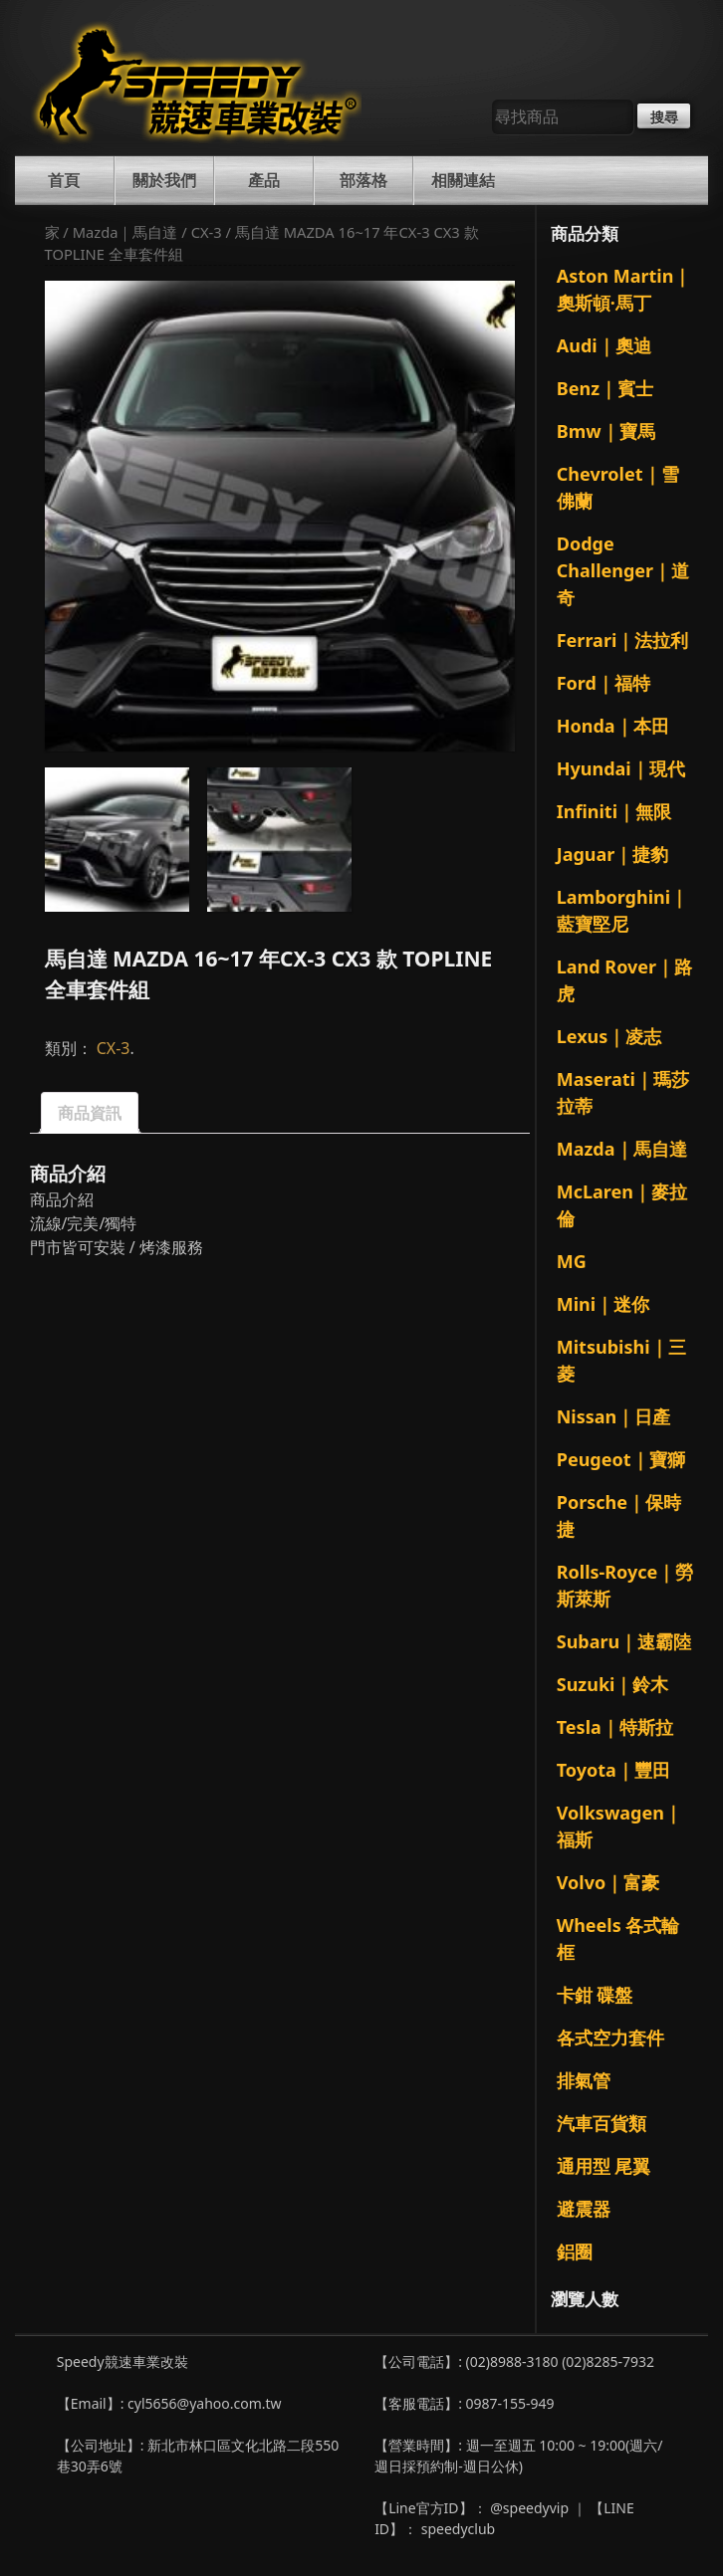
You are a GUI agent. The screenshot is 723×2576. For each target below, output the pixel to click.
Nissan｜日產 (614, 1416)
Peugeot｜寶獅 (621, 1459)
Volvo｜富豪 (608, 1882)
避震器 (583, 2209)
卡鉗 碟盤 (595, 1995)
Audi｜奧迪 (604, 345)
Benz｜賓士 (605, 388)
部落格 (363, 180)
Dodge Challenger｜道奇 (623, 570)
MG (572, 1261)
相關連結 (463, 180)
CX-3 (206, 232)
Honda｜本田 (613, 726)
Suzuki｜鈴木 (613, 1684)
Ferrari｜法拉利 (623, 640)
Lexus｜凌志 (609, 1036)
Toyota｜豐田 (613, 1770)
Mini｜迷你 (603, 1304)
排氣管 (583, 2080)
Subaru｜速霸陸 (624, 1641)
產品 (264, 180)
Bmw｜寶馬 (606, 431)
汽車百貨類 (601, 2123)
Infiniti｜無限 (614, 811)
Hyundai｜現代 (621, 768)
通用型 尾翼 (604, 2166)
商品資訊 (89, 1113)
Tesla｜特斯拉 (615, 1727)
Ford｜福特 (603, 683)
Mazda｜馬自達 (125, 232)
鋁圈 (575, 2251)
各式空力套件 (610, 2037)
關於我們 (164, 180)
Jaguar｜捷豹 (613, 854)
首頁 (64, 180)
